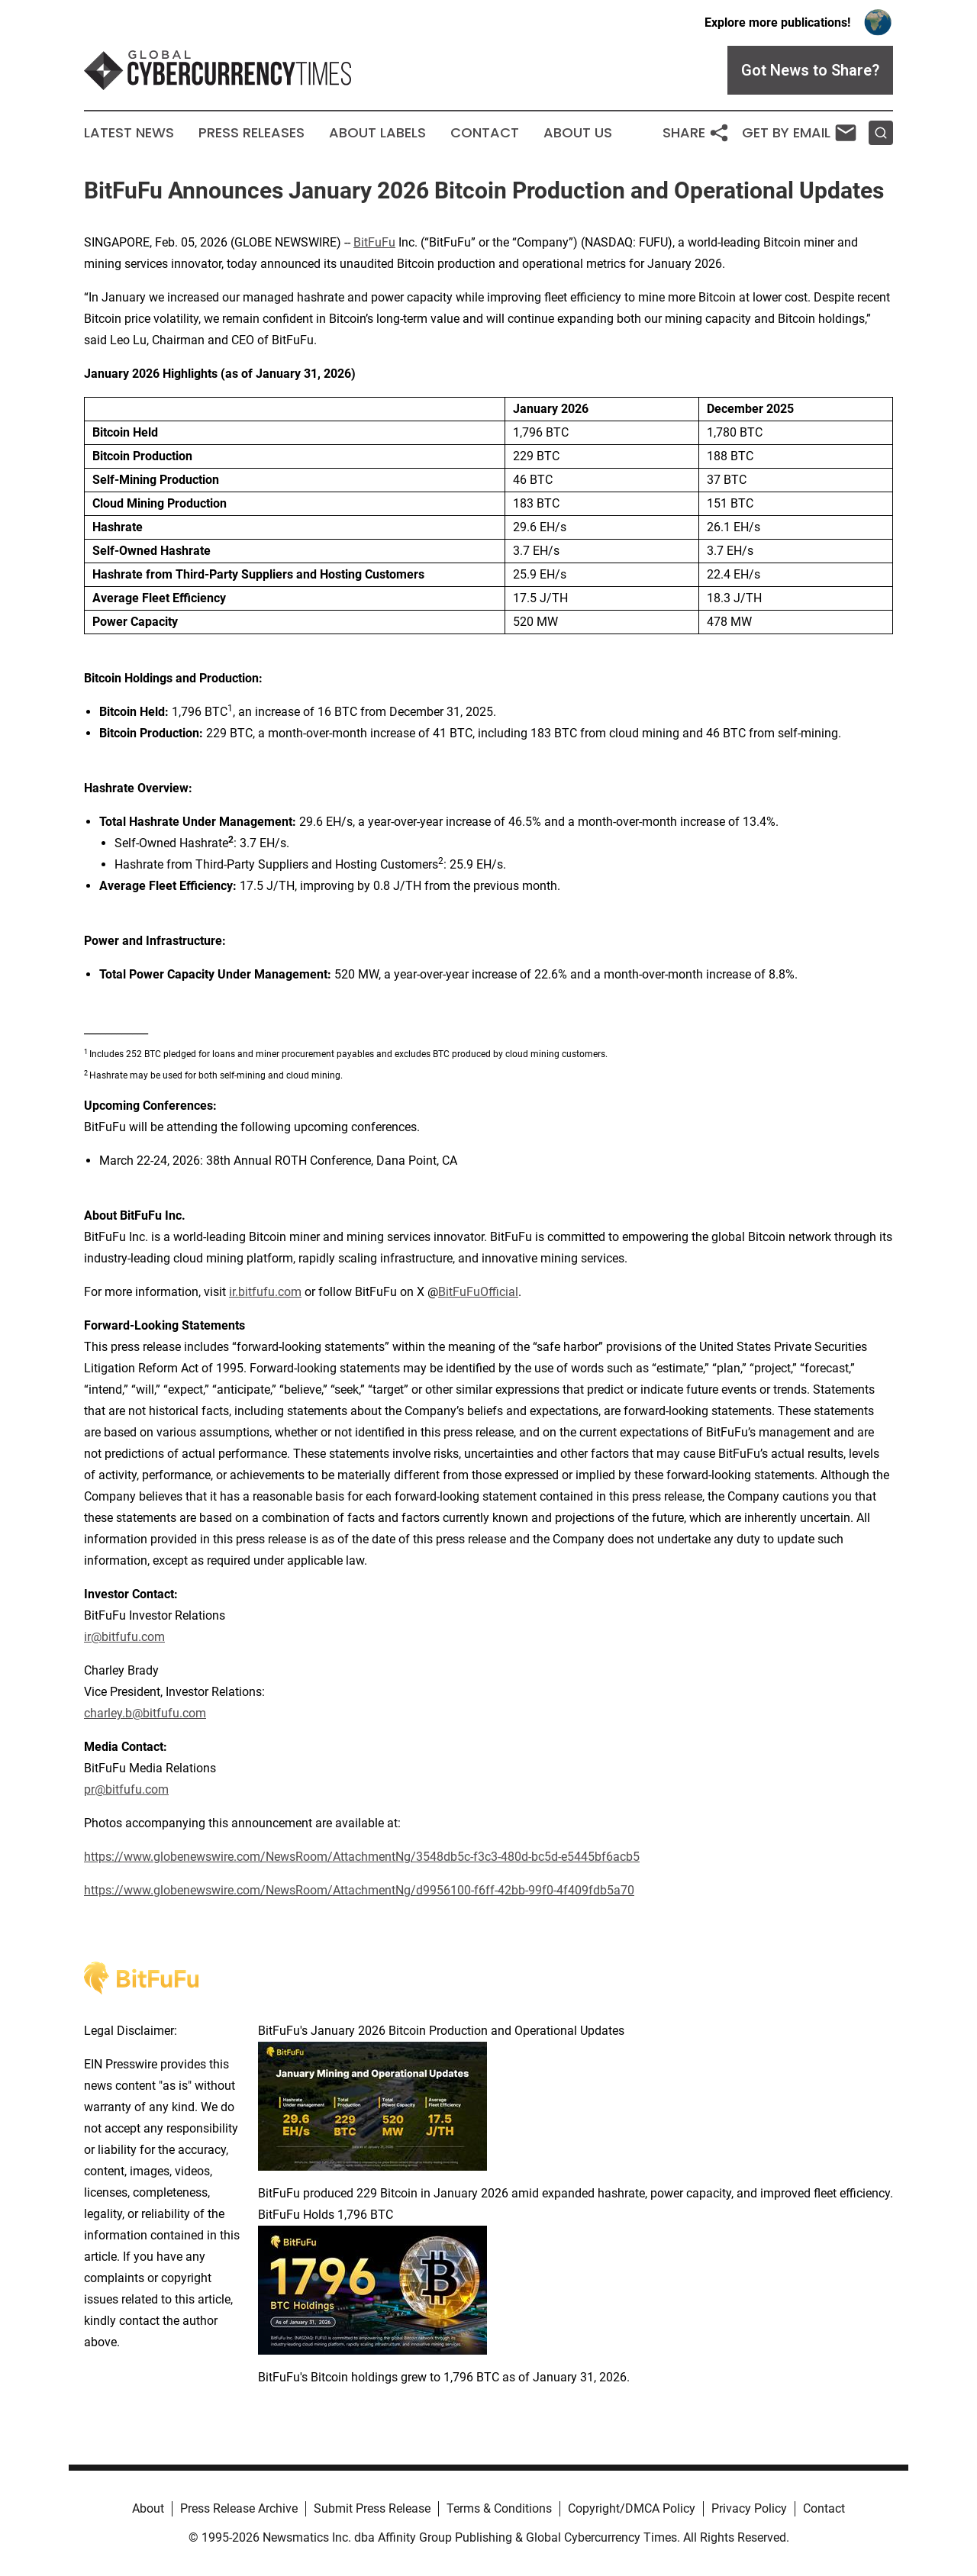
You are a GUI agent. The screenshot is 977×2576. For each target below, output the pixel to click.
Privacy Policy (749, 2508)
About (148, 2508)
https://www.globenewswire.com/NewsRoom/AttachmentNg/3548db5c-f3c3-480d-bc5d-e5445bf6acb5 (362, 1856)
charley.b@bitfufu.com (145, 1713)
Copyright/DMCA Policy (631, 2508)
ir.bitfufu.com (265, 1292)
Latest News (129, 132)
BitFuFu (374, 242)
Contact (484, 132)
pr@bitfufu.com (126, 1789)
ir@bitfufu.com (124, 1637)
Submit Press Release (372, 2508)
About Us (577, 132)
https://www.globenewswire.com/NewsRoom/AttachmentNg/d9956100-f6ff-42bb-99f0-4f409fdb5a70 (359, 1890)
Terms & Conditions (499, 2508)
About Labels (377, 132)
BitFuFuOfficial (478, 1292)
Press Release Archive (239, 2508)
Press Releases (251, 132)
